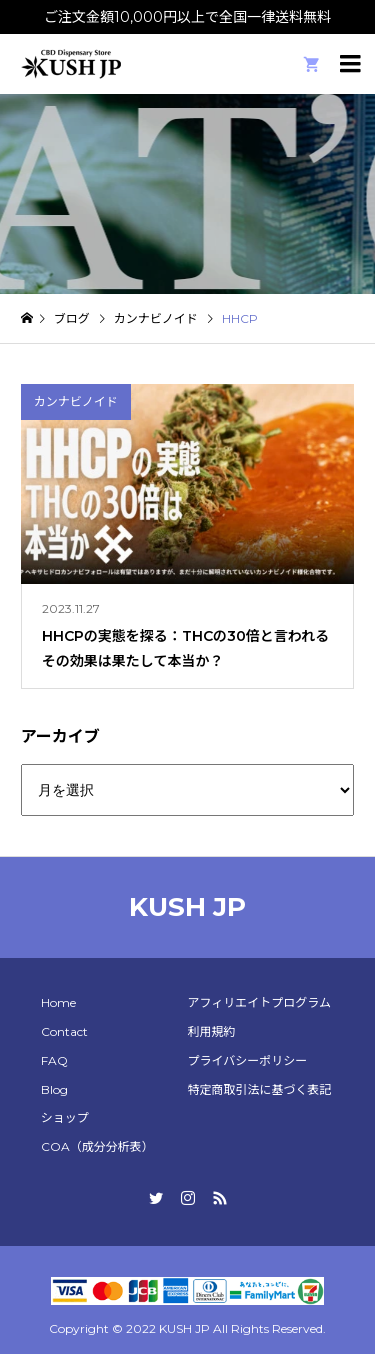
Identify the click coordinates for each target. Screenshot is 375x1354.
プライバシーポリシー (247, 1060)
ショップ (65, 1117)
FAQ (54, 1060)
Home (58, 1002)
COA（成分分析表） (97, 1146)
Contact (64, 1031)
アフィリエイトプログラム (258, 1002)
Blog (54, 1089)
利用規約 (211, 1031)
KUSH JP (187, 907)
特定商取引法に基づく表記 (259, 1089)
